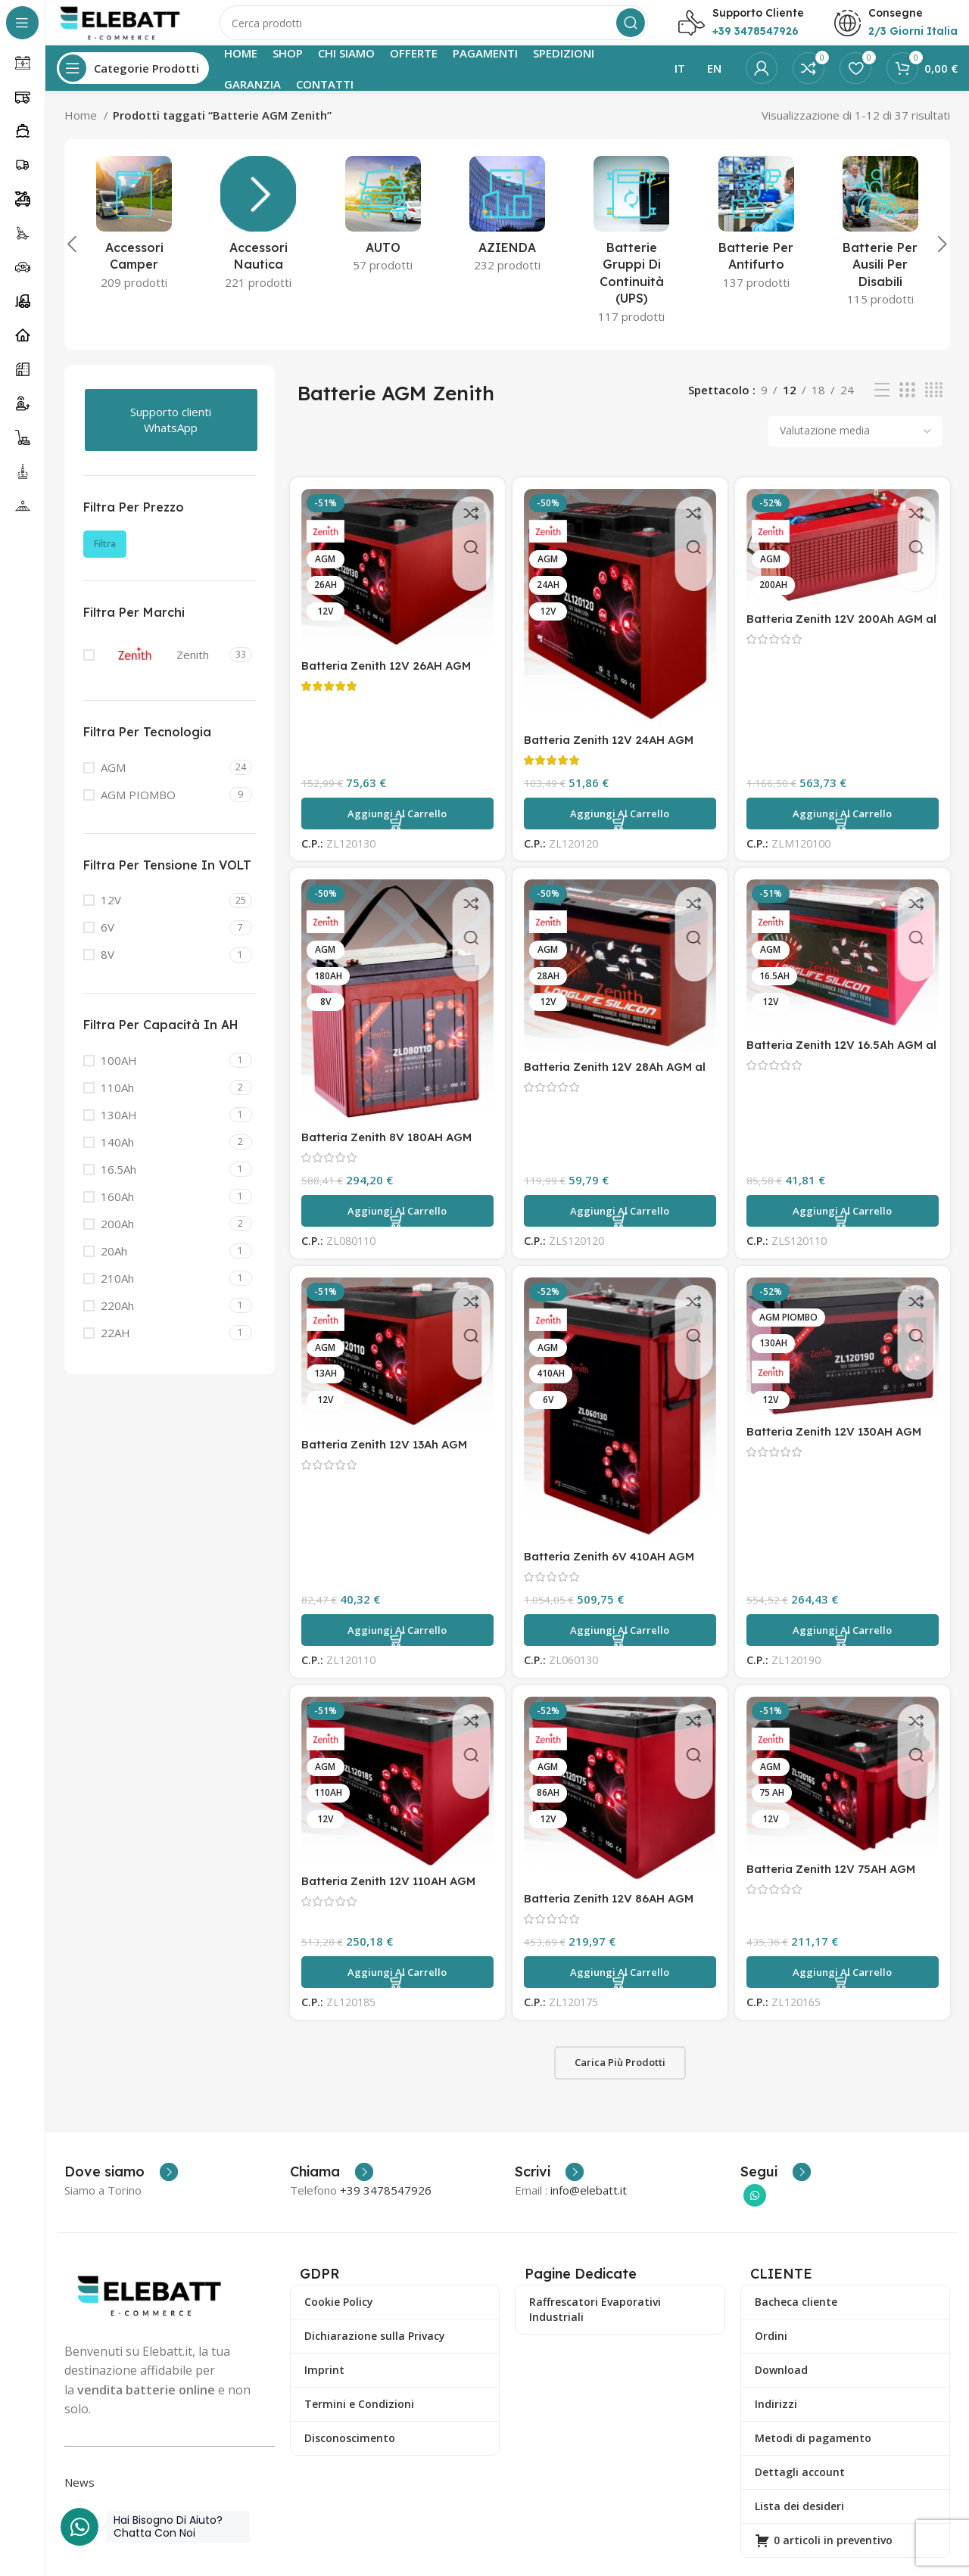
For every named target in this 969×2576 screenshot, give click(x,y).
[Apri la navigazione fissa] (133, 83)
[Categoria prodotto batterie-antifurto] (755, 242)
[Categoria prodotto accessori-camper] (134, 242)
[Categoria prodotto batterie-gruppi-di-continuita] (631, 259)
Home (82, 130)
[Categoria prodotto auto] (383, 234)
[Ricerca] (443, 30)
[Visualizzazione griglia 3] (906, 405)
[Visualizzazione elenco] (882, 405)
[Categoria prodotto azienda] (507, 234)
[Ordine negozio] (855, 446)
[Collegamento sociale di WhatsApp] (754, 2210)
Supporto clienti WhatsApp (170, 434)
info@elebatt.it (588, 2205)
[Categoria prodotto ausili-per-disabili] (880, 251)
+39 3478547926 (386, 2205)
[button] (397, 829)
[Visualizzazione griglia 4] (934, 405)
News (79, 2497)
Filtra (105, 558)
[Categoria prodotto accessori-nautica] (258, 242)
